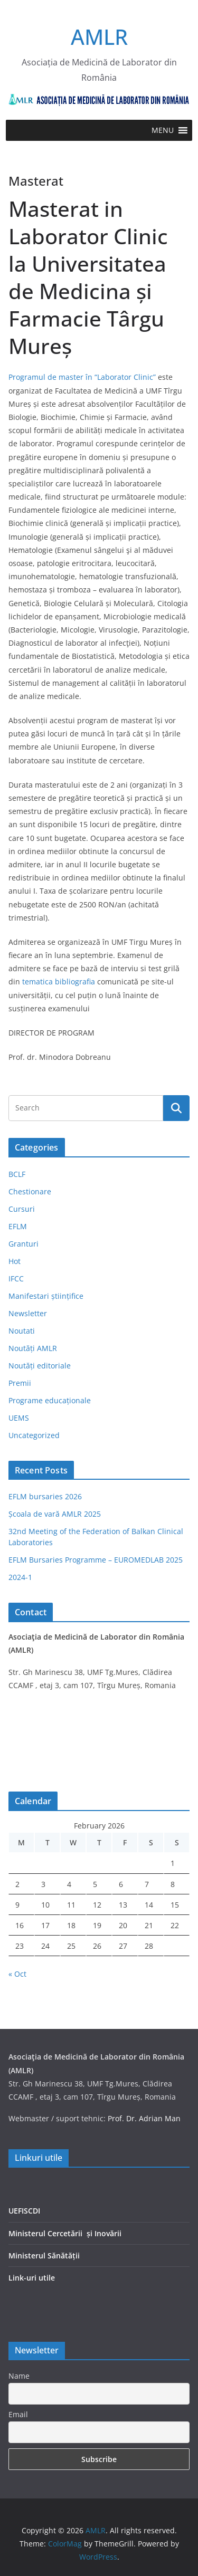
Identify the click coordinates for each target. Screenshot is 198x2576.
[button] (163, 130)
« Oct (17, 1974)
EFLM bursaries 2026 (45, 1496)
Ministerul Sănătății (44, 2256)
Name (19, 2376)
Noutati (21, 1331)
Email (18, 2414)
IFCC (16, 1278)
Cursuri (21, 1209)
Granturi (23, 1244)
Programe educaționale (49, 1400)
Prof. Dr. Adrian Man (144, 2118)
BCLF (16, 1174)
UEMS (18, 1418)
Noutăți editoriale (39, 1366)
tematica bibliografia (58, 981)
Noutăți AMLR (32, 1348)
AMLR (99, 36)
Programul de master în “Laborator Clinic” (82, 377)
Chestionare (29, 1191)
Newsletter (27, 1313)
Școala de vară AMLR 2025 (54, 1514)
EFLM (17, 1226)
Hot (14, 1261)
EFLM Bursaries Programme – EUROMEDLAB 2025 (95, 1560)
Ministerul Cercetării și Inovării (64, 2233)
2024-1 (20, 1577)
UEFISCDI (24, 2211)
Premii (19, 1383)
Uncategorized (34, 1435)
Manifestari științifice (45, 1296)
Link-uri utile (31, 2278)
